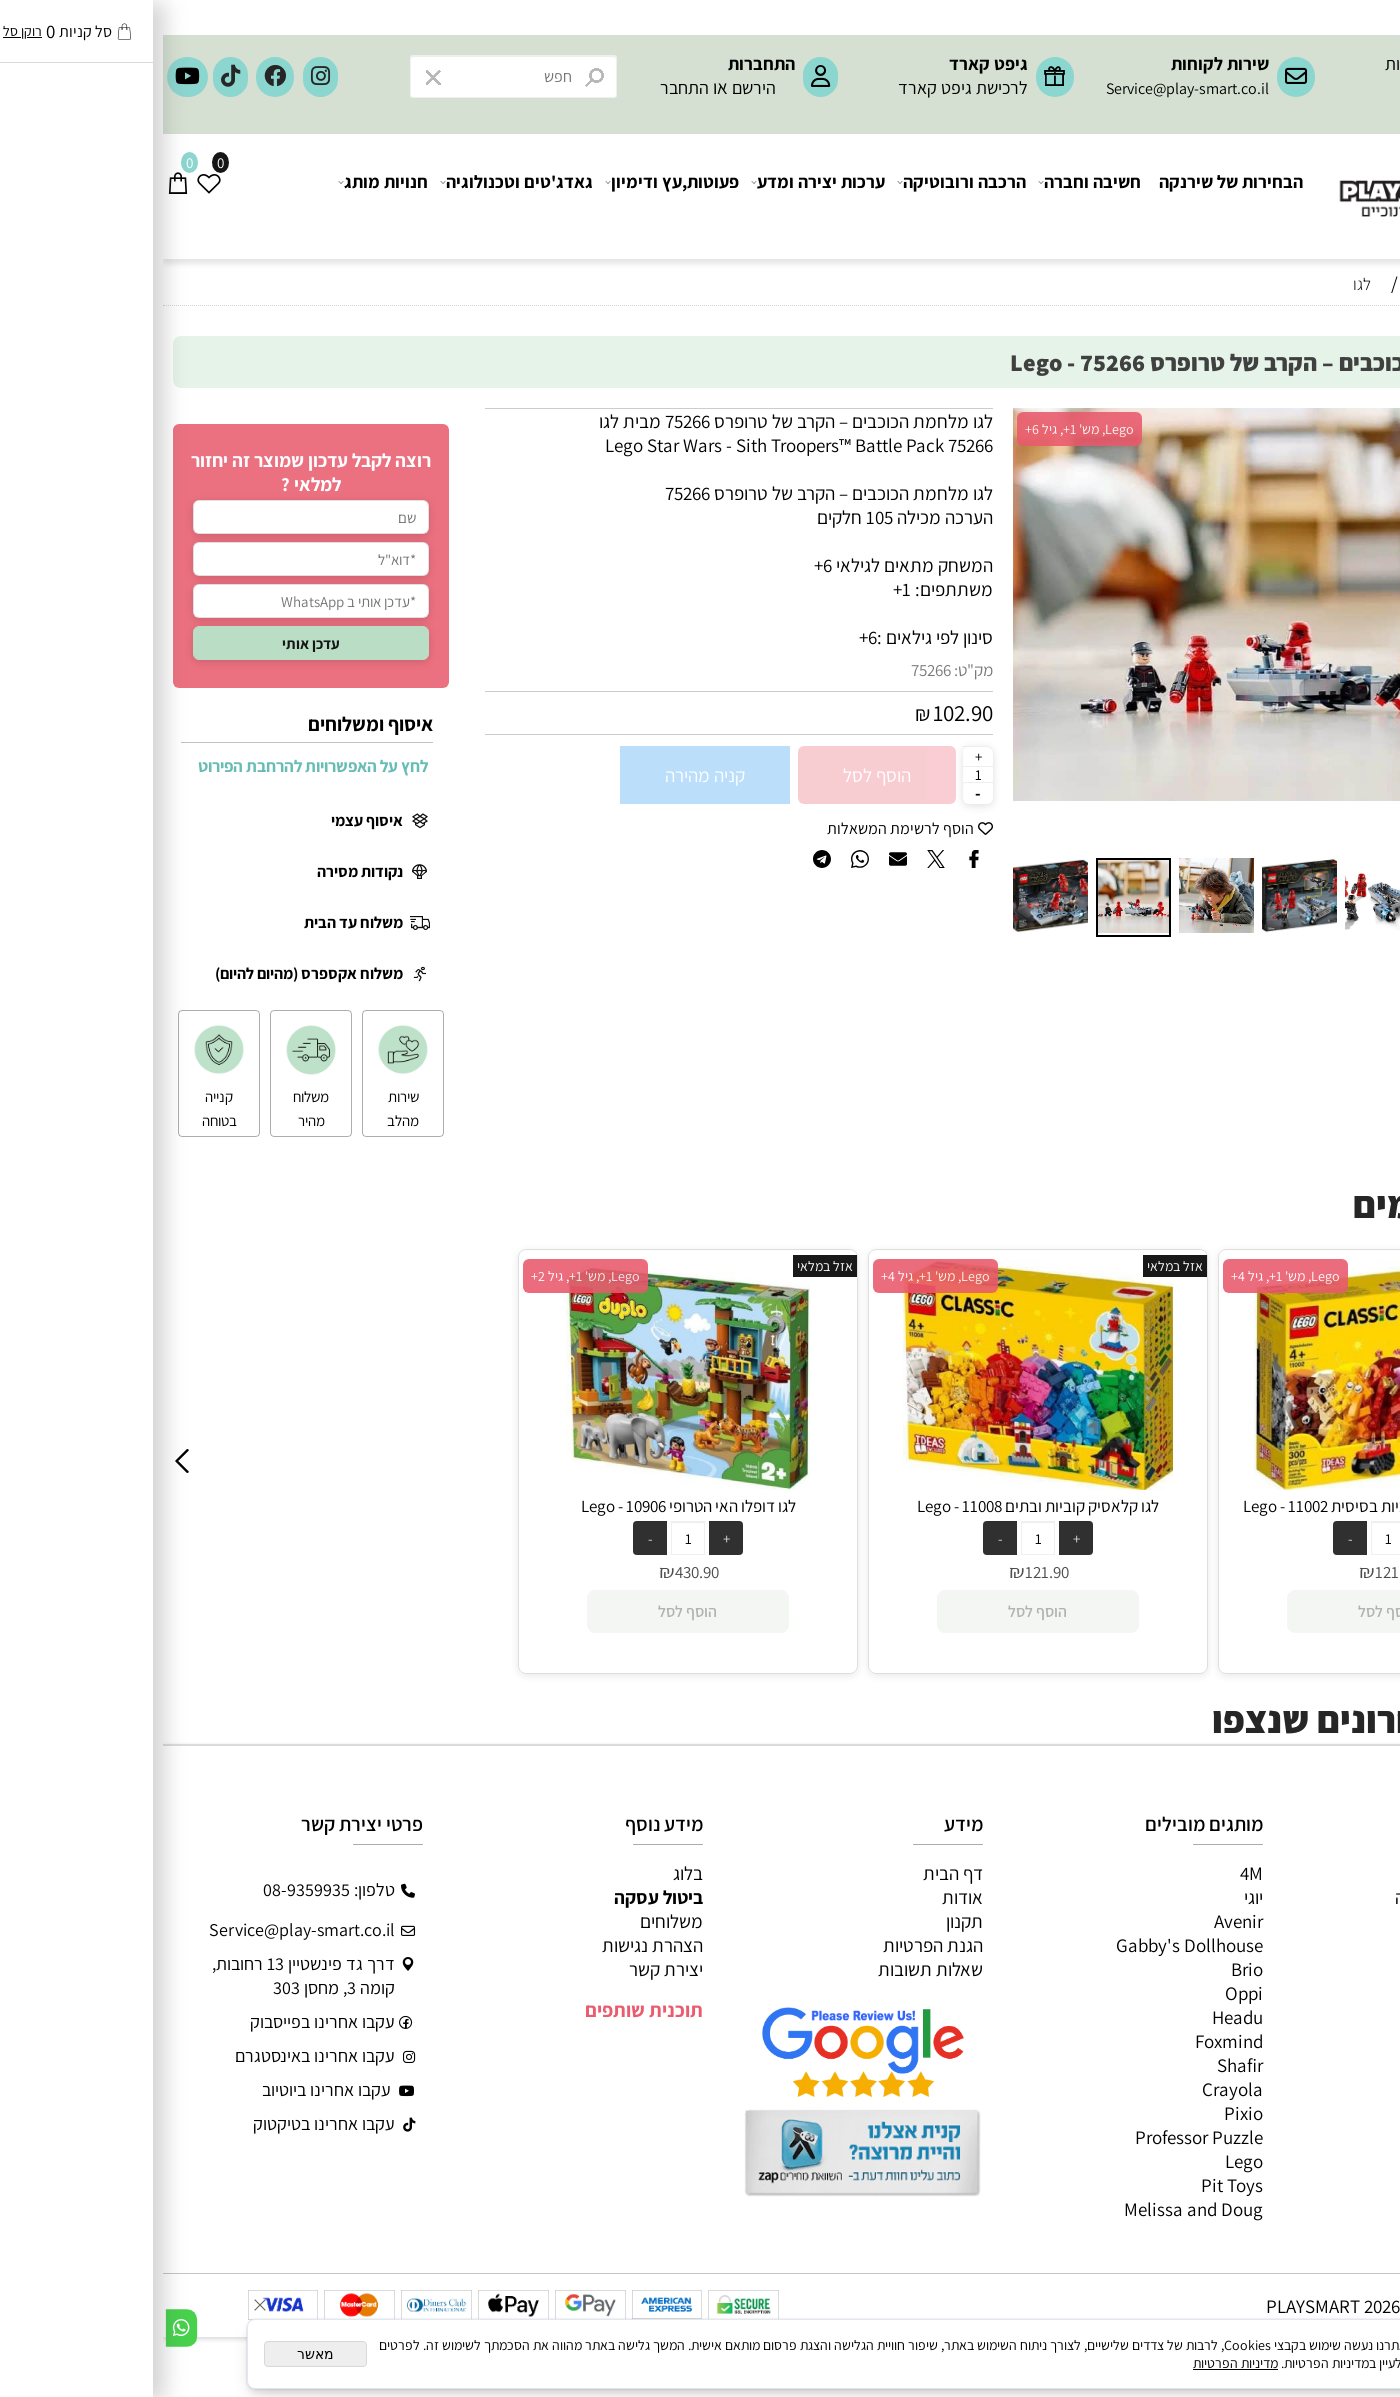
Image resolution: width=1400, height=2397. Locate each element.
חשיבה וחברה (927, 196)
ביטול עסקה (495, 1897)
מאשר (152, 2354)
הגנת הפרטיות (770, 1945)
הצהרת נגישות (489, 1945)
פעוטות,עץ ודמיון (1321, 1969)
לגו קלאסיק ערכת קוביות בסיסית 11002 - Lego (1225, 1506)
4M (1088, 1873)
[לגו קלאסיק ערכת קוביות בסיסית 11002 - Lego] (1225, 1483)
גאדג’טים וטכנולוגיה (1310, 1993)
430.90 (534, 1572)
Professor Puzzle (1036, 2137)
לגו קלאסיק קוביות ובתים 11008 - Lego (875, 1506)
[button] (868, 629)
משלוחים (508, 1921)
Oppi (1081, 1993)
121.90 (884, 1572)
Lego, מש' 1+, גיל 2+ (422, 1276)
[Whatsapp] (18, 2328)
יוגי (1090, 1897)
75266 (768, 670)
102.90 (800, 713)
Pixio (1080, 2113)
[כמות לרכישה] (815, 774)
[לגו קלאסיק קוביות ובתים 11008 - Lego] (874, 1483)
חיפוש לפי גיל (1340, 321)
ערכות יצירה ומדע (656, 196)
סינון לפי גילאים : (772, 637)
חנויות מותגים (1332, 2017)
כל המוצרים (1339, 1873)
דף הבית (790, 1873)
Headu (1074, 2017)
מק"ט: (810, 670)
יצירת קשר (503, 1969)
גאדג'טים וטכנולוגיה (354, 196)
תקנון (801, 1921)
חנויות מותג (221, 196)
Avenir (1075, 1921)
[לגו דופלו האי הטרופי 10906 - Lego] (525, 1483)
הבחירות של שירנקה (1068, 196)
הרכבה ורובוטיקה (799, 196)
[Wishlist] (46, 196)
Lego (1081, 2161)
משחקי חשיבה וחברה (1306, 1897)
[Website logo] (1280, 180)
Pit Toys (1069, 2185)
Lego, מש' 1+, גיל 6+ (916, 429)
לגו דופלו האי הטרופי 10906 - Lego (525, 1506)
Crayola (1069, 2089)
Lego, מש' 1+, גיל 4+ (772, 1276)
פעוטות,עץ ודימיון (510, 196)
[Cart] (15, 196)
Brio (1084, 1969)
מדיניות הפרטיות (1072, 2363)
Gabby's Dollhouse (1026, 1945)
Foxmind (1066, 2041)
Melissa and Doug (1030, 2209)
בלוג (525, 1873)
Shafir (1077, 2065)
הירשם (591, 87)
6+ (705, 637)
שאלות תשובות (767, 1969)
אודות (799, 1897)
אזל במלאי (1346, 419)
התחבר (521, 87)
